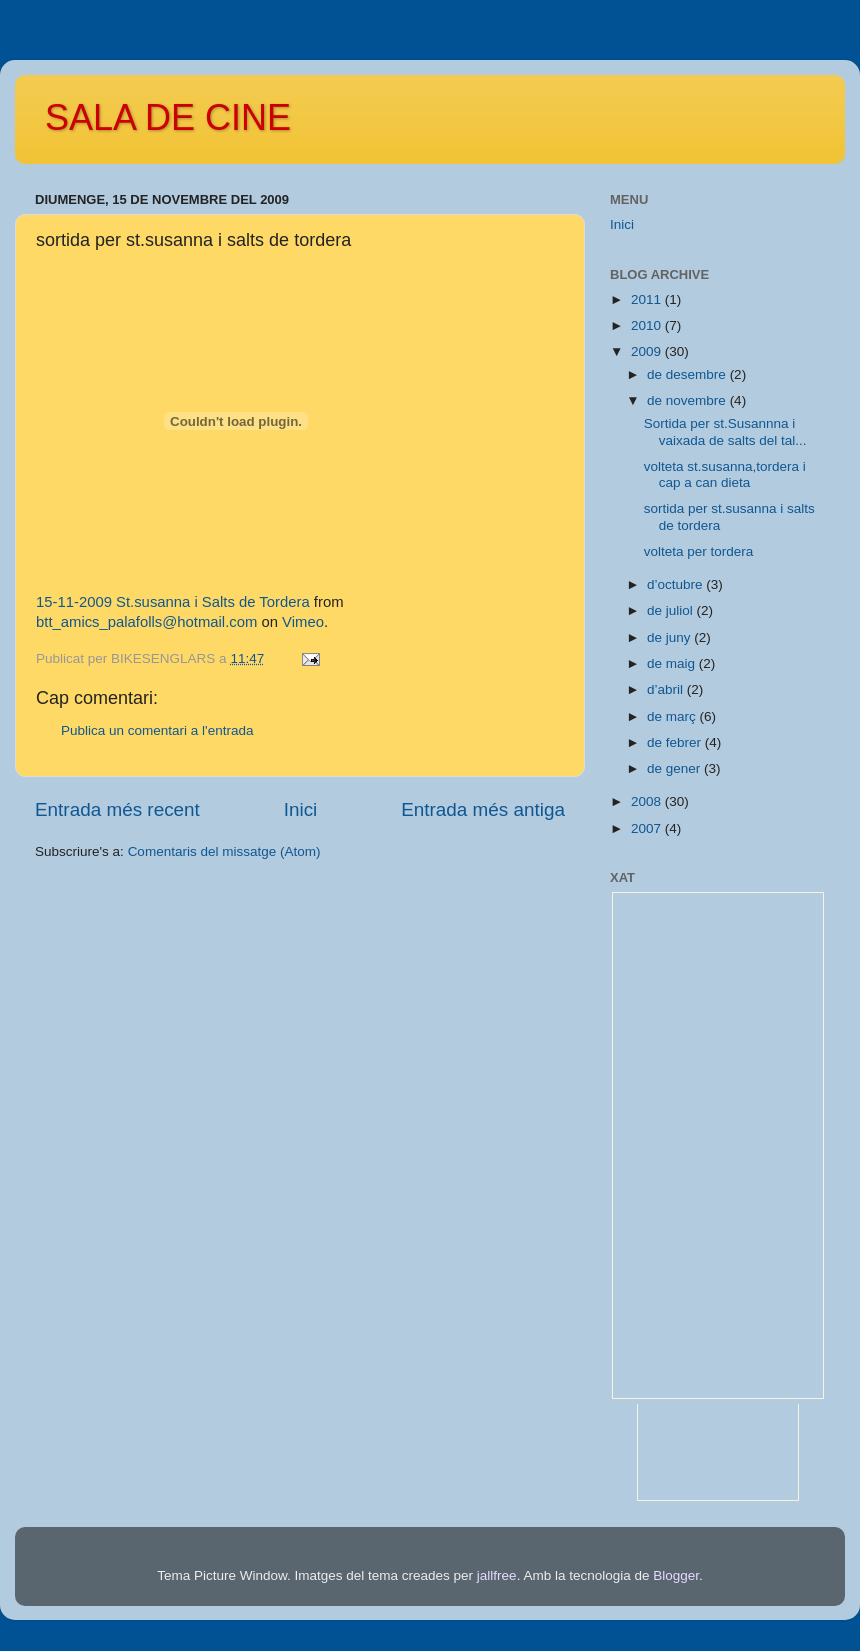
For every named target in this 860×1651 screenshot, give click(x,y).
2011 (648, 299)
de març (673, 716)
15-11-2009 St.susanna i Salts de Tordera (173, 602)
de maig (673, 663)
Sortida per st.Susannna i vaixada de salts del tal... (725, 431)
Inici (301, 809)
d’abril (667, 689)
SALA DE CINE (168, 117)
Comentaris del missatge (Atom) (224, 851)
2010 (648, 325)
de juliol (672, 610)
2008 (648, 801)
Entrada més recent (117, 809)
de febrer (676, 742)
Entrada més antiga (483, 809)
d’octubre (676, 584)
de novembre (688, 400)
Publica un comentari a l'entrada (157, 730)
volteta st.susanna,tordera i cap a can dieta (725, 474)
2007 (648, 828)
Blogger (676, 1575)
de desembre (688, 374)
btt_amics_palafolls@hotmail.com (146, 622)
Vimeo (303, 622)
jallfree (497, 1575)
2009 (648, 351)
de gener (675, 768)
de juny (670, 637)
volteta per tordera (699, 551)
